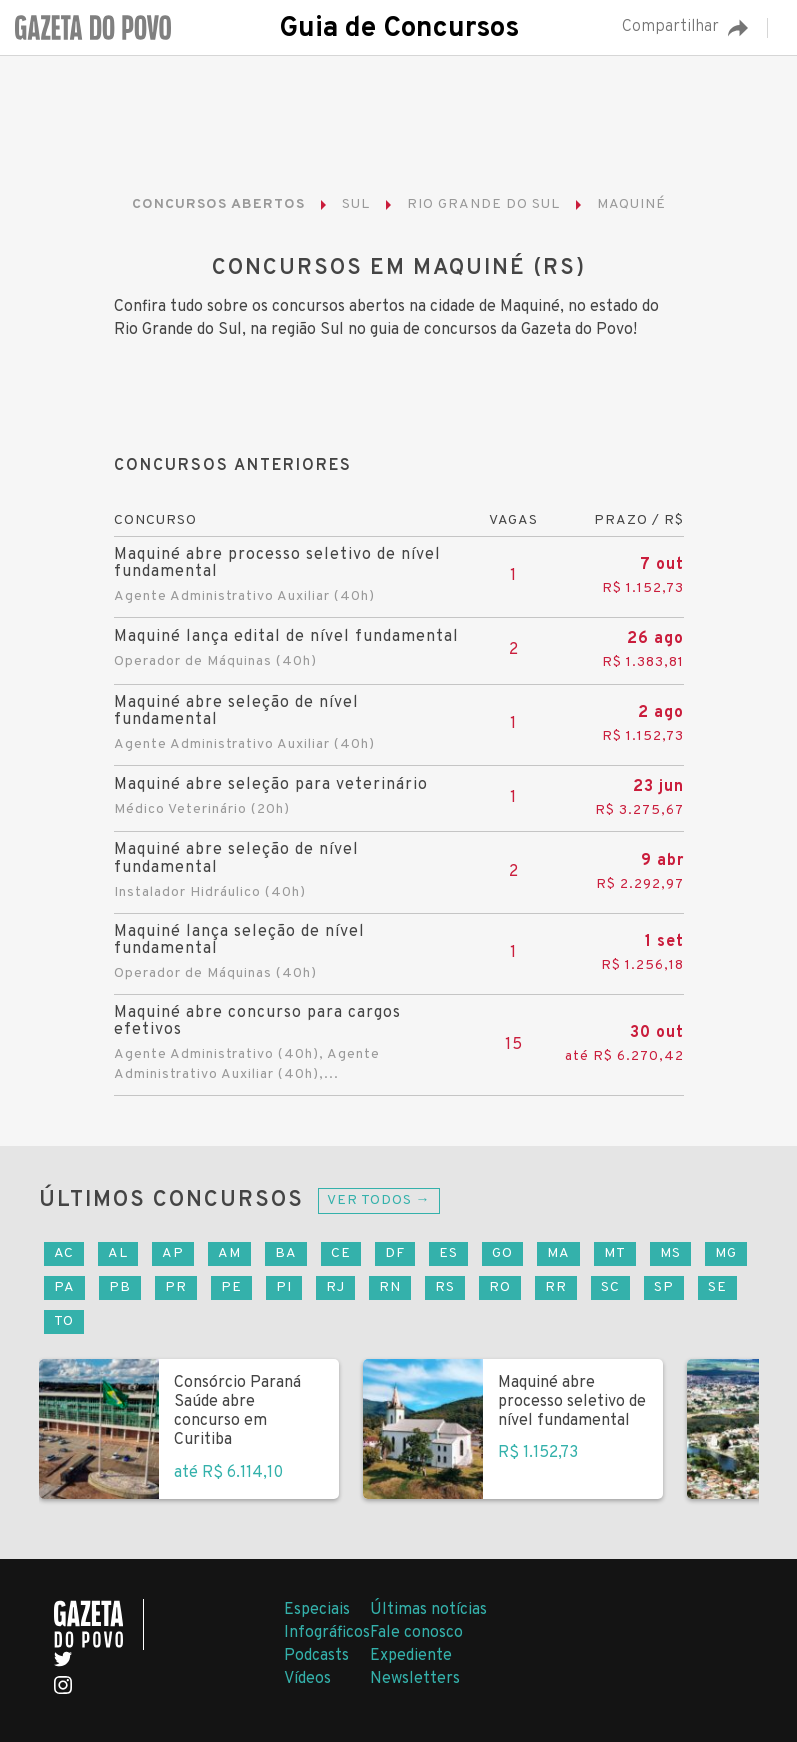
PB (120, 1287)
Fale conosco (416, 1633)
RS (445, 1287)
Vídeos (307, 1679)
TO (64, 1321)
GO (502, 1253)
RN (390, 1287)
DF (395, 1253)
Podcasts (316, 1656)
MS (670, 1253)
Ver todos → (379, 1200)
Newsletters (415, 1679)
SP (664, 1287)
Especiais (317, 1610)
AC (64, 1253)
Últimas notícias (428, 1610)
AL (118, 1253)
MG (726, 1253)
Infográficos (327, 1633)
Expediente (411, 1656)
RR (556, 1287)
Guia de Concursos (399, 29)
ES (448, 1253)
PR (176, 1287)
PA (64, 1287)
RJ (335, 1287)
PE (231, 1287)
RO (500, 1287)
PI (284, 1287)
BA (286, 1253)
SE (717, 1287)
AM (229, 1253)
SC (610, 1287)
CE (341, 1253)
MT (615, 1253)
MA (558, 1253)
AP (173, 1253)
